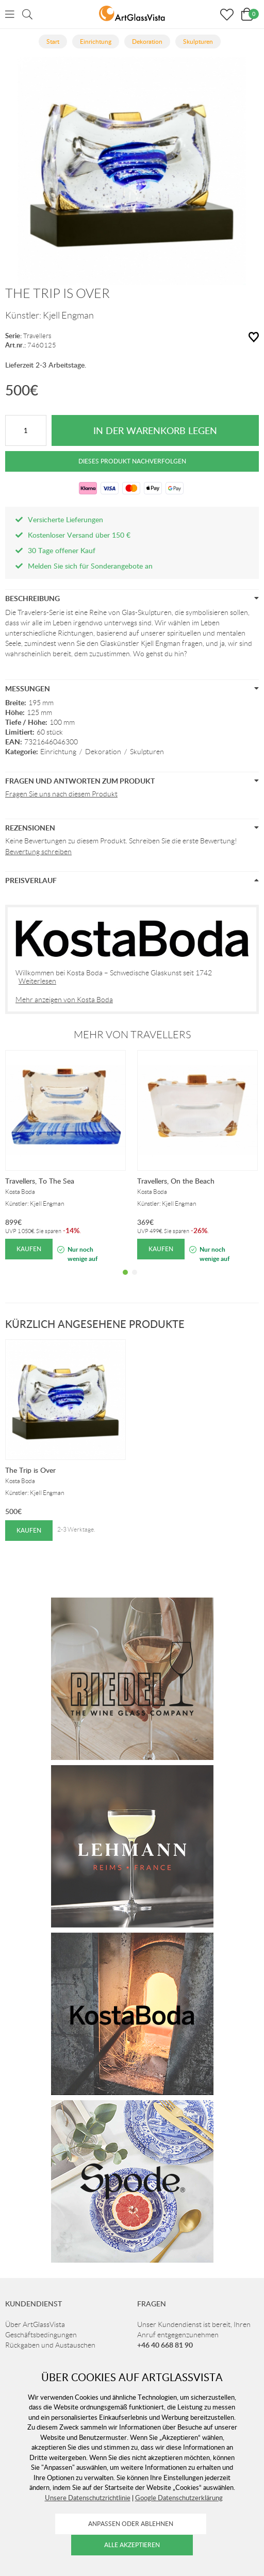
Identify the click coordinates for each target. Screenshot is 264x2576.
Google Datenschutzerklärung (179, 2497)
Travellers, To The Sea (39, 1181)
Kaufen (28, 1248)
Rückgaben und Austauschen (50, 2345)
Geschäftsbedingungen (41, 2335)
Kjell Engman (68, 315)
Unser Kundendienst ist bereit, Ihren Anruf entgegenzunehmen (194, 2334)
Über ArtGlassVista (35, 2324)
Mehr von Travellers (132, 1034)
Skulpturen (147, 751)
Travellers (37, 336)
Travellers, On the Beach (175, 1181)
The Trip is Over (30, 1470)
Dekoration (103, 751)
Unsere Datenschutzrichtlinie (87, 2497)
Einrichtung (58, 751)
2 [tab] (134, 1280)
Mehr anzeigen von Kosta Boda (64, 999)
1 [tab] (125, 1280)
